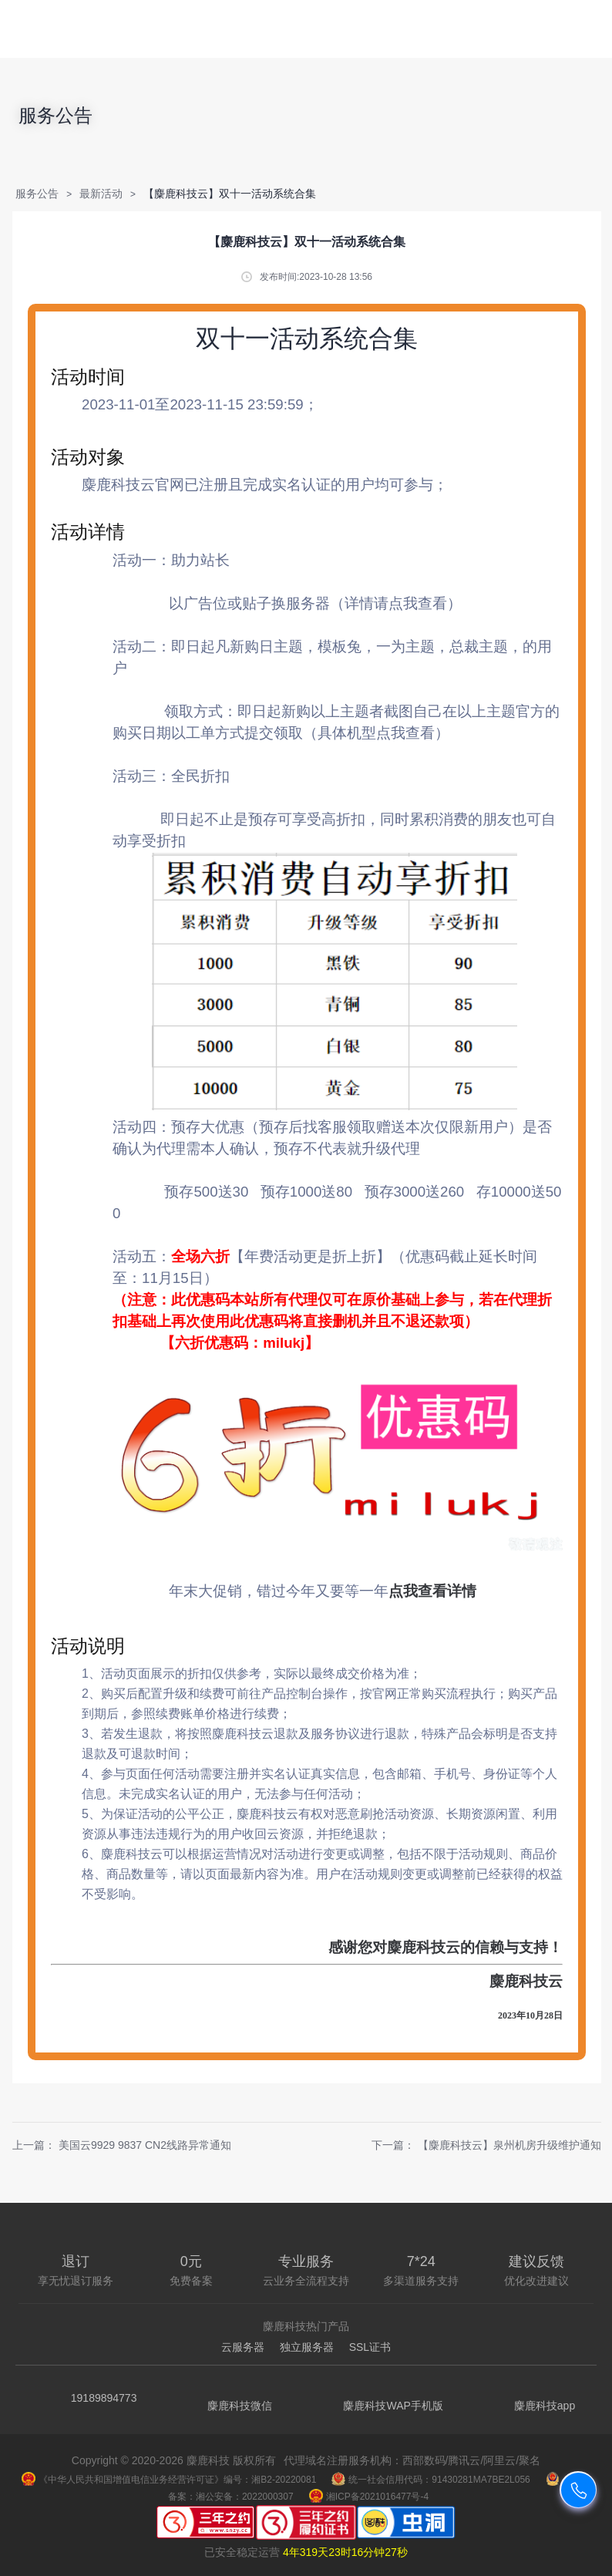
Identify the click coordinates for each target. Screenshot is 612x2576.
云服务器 (242, 2347)
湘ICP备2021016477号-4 (369, 2496)
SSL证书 (370, 2347)
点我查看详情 (432, 1591)
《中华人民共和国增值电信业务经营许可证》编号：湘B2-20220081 (169, 2479)
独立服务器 (307, 2347)
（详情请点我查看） (396, 603)
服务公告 (37, 193)
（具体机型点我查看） (376, 733)
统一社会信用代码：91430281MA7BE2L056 (430, 2479)
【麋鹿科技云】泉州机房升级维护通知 (509, 2145)
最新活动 (101, 193)
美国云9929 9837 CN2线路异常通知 (145, 2145)
